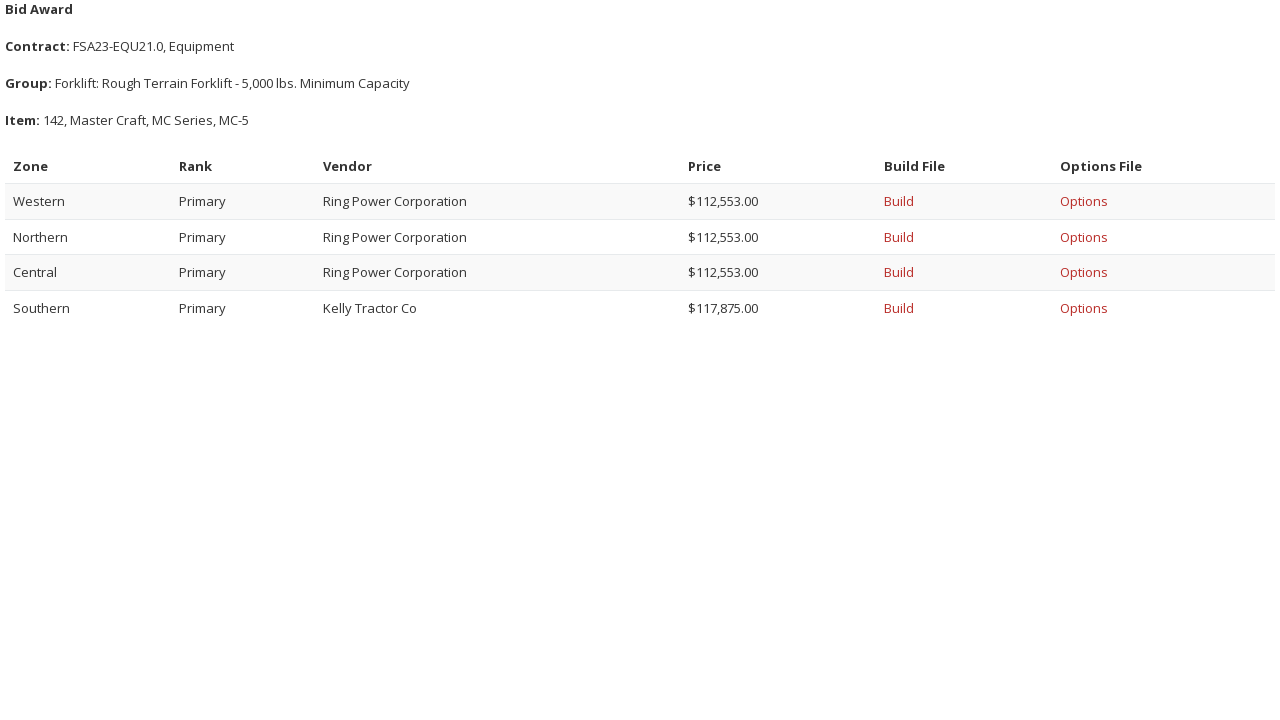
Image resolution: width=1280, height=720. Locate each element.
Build (899, 201)
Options (1084, 201)
